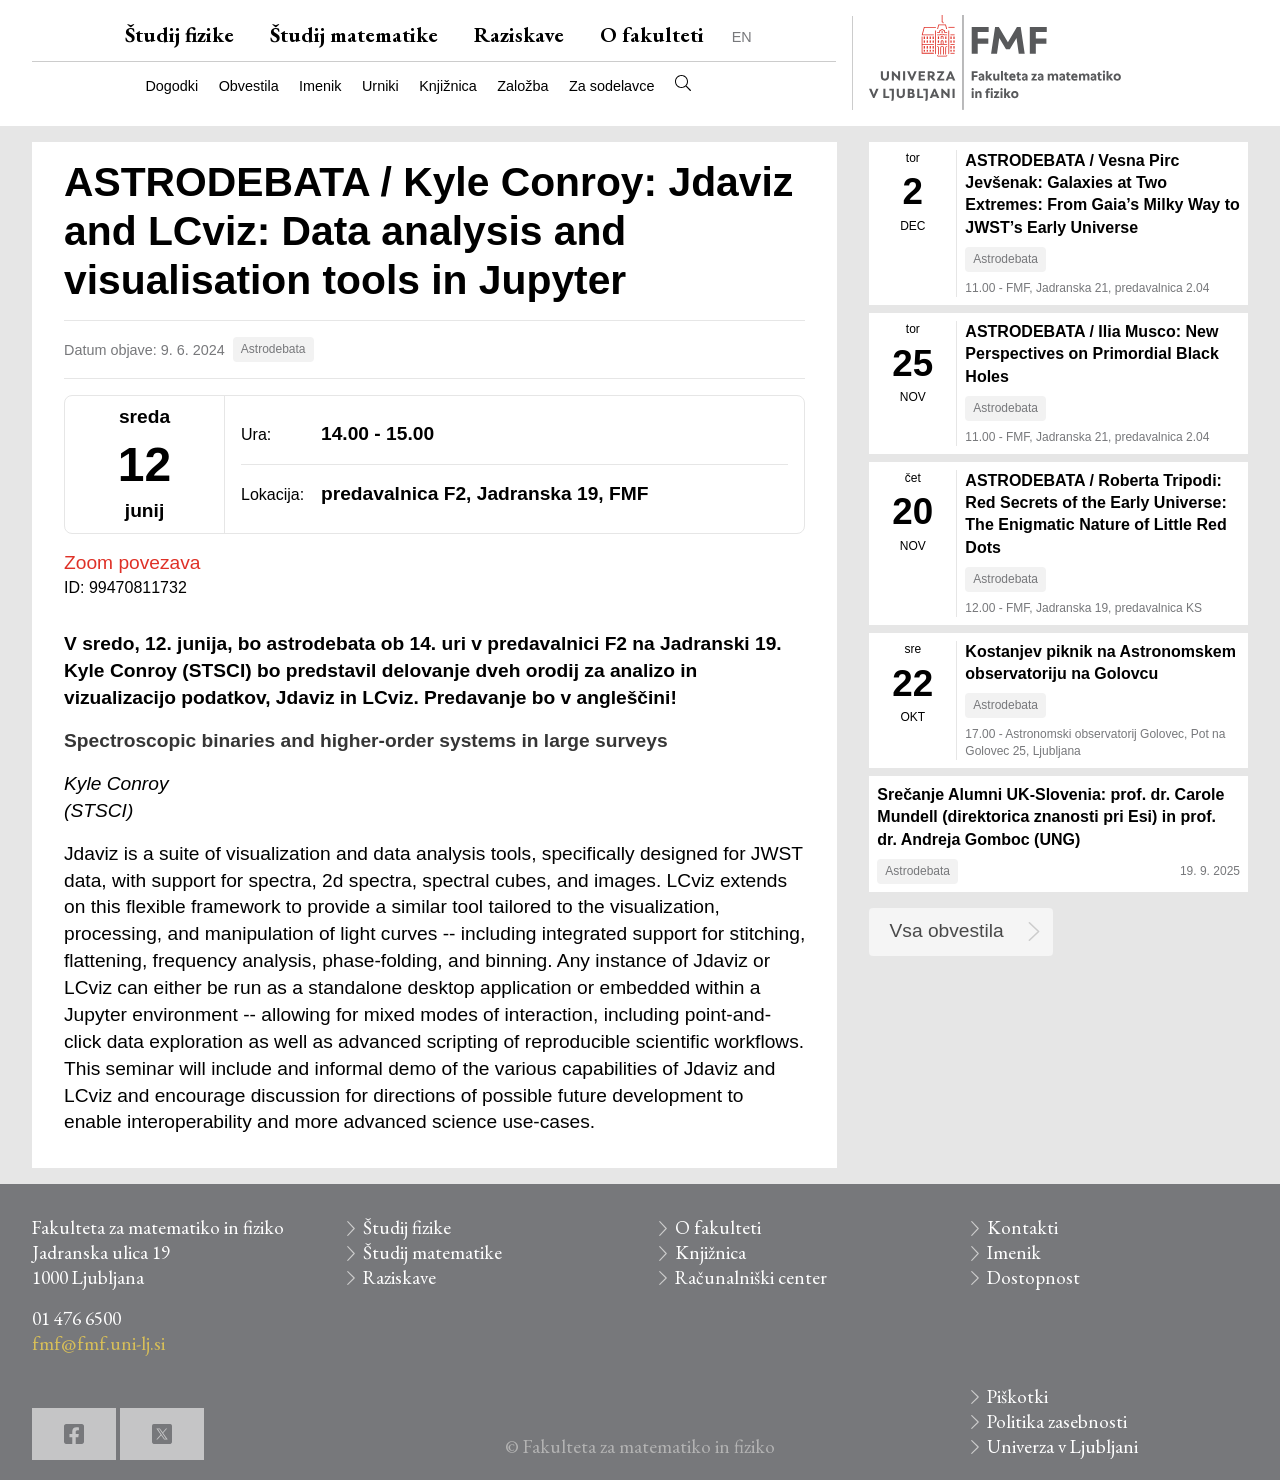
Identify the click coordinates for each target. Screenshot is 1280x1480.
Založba (522, 86)
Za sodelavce (612, 86)
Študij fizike (179, 34)
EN (742, 37)
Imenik (320, 86)
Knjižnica (448, 86)
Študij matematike (354, 34)
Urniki (380, 86)
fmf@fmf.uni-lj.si (98, 1343)
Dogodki (171, 86)
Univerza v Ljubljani (1062, 1446)
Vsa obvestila (947, 930)
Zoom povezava (132, 562)
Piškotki (1017, 1396)
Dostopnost (1033, 1277)
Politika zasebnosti (1057, 1421)
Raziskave (519, 34)
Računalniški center (751, 1277)
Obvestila (249, 86)
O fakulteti (652, 34)
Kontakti (1022, 1227)
